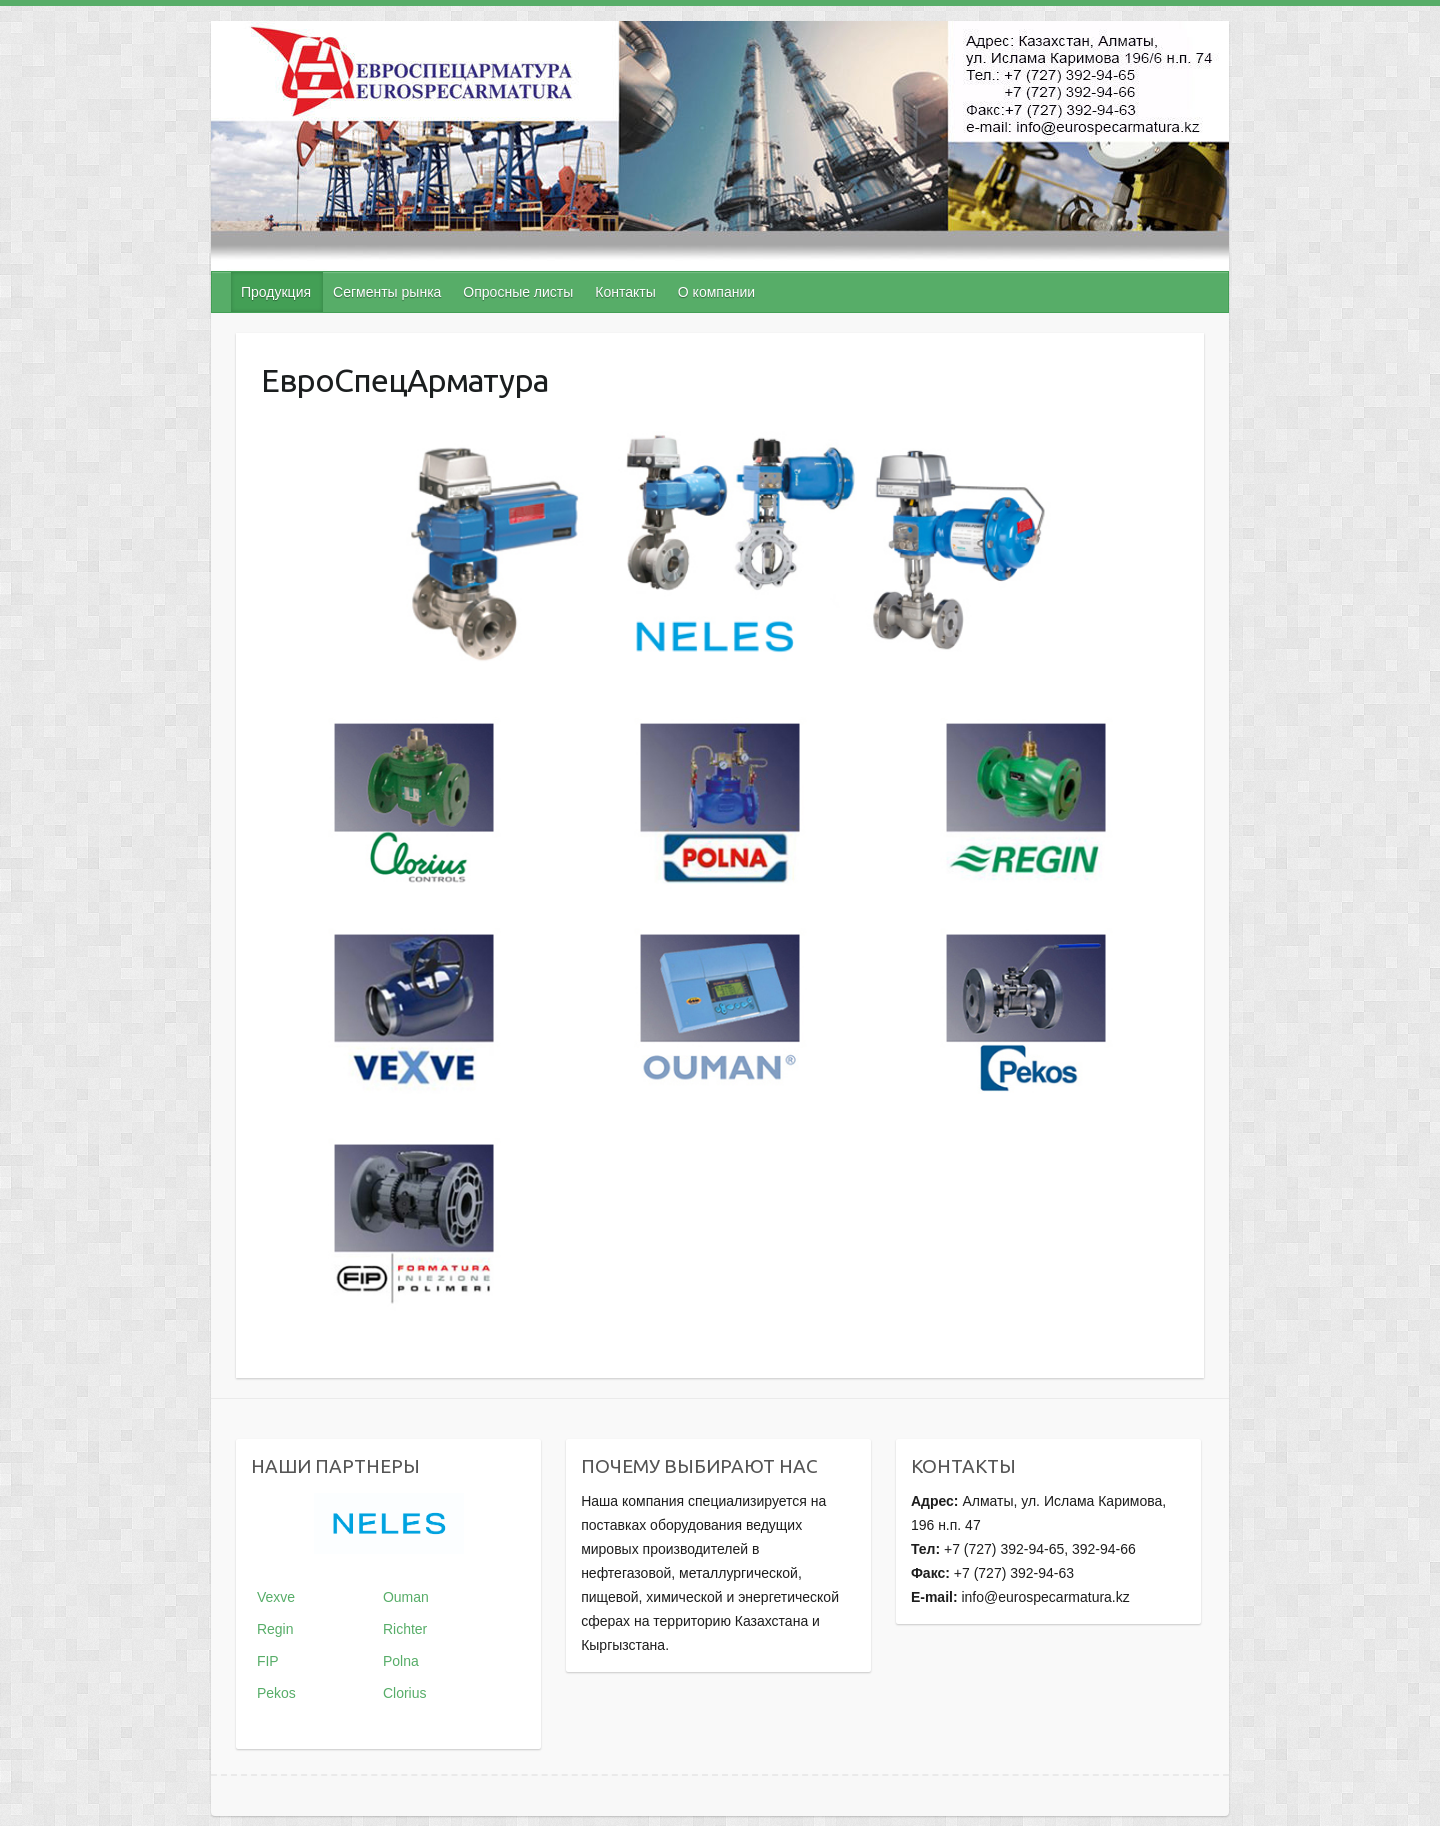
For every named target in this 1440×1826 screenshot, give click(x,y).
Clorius (405, 1693)
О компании (716, 292)
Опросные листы (518, 292)
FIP (268, 1661)
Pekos (276, 1693)
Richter (405, 1629)
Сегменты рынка (387, 292)
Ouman (406, 1597)
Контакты (625, 292)
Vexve (276, 1597)
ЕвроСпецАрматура (404, 380)
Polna (401, 1661)
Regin (275, 1629)
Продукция (276, 292)
